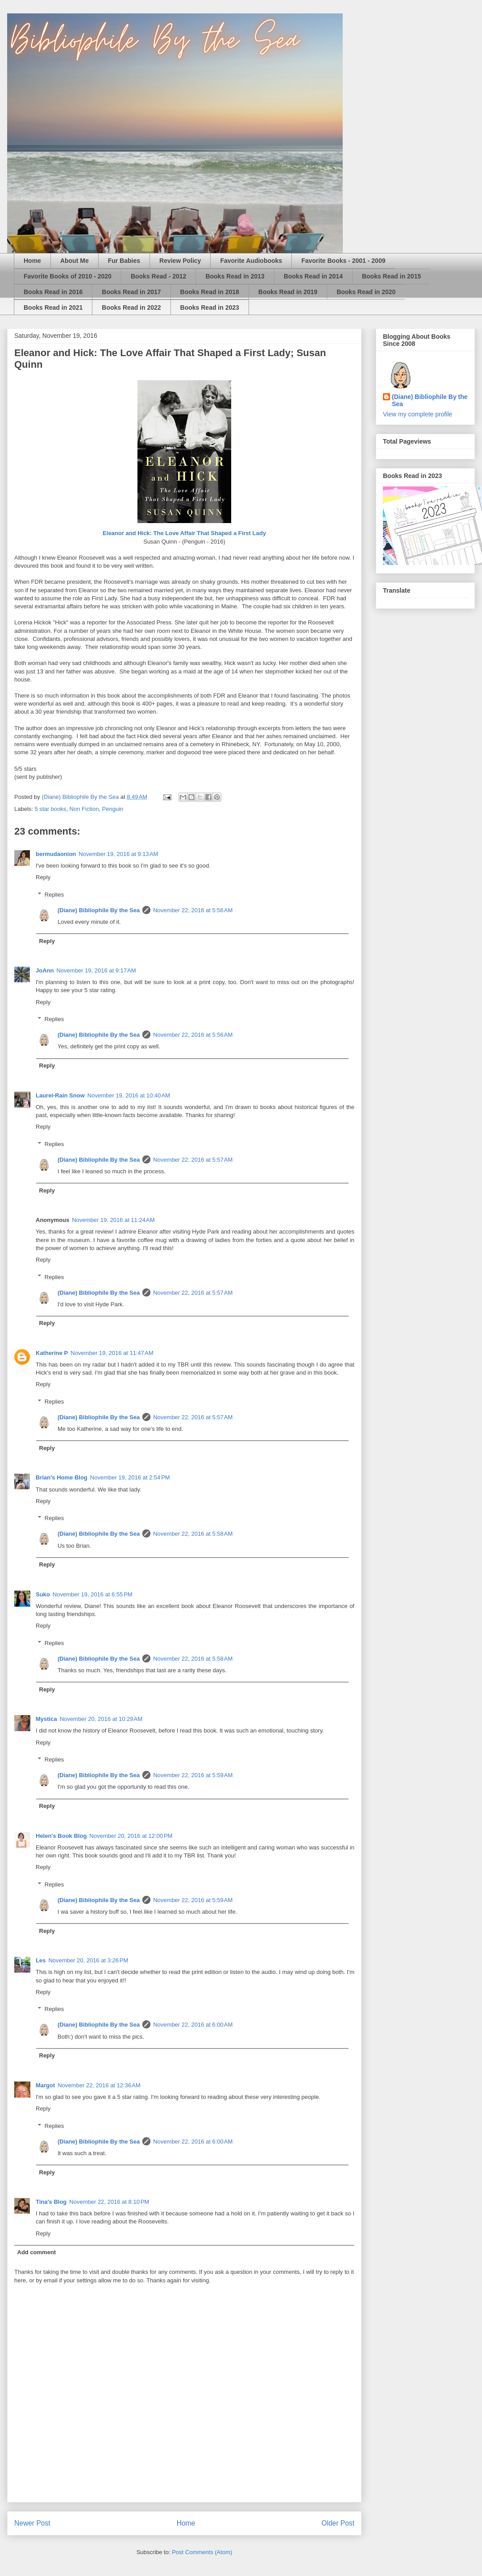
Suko (43, 1594)
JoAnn (45, 970)
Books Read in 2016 (53, 291)
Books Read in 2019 (287, 291)
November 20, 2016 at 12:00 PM (130, 1835)
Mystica (46, 1719)
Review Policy (180, 260)
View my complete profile (417, 414)
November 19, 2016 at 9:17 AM (96, 970)
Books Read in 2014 (313, 276)
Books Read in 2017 (131, 291)
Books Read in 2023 (209, 307)
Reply (43, 877)
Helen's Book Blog (61, 1835)
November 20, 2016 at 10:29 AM (101, 1719)
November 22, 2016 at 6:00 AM (193, 2024)
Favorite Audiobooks (251, 260)
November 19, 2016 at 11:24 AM (113, 1220)
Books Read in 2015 (391, 276)
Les (41, 1960)
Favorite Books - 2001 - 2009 (343, 260)
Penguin (113, 809)
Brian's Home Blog (61, 1477)
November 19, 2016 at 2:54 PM (130, 1477)
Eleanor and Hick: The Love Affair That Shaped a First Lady (184, 533)
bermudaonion (56, 854)
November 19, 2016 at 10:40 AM (128, 1095)
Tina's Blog (51, 2201)
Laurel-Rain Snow (60, 1095)
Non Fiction (84, 809)
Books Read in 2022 (131, 307)
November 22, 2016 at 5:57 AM (193, 1159)
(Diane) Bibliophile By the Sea (99, 910)
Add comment (36, 2252)
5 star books (50, 809)
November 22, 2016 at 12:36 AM (99, 2085)
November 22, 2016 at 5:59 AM (193, 1775)
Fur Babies (124, 260)
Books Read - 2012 (159, 276)
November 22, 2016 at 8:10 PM (109, 2201)
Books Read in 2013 (234, 276)
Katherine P (52, 1353)
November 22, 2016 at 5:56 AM (193, 910)
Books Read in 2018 (209, 291)
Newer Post (32, 2523)
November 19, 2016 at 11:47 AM (112, 1353)
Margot (45, 2085)
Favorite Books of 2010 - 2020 (68, 276)
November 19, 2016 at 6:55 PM (93, 1594)
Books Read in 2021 (53, 307)
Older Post (337, 2523)
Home (32, 260)
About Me (74, 260)
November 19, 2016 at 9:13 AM (118, 854)
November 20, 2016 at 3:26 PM (88, 1960)
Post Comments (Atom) (202, 2552)
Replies (54, 894)
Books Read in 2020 (366, 291)
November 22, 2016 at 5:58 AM (193, 1533)
